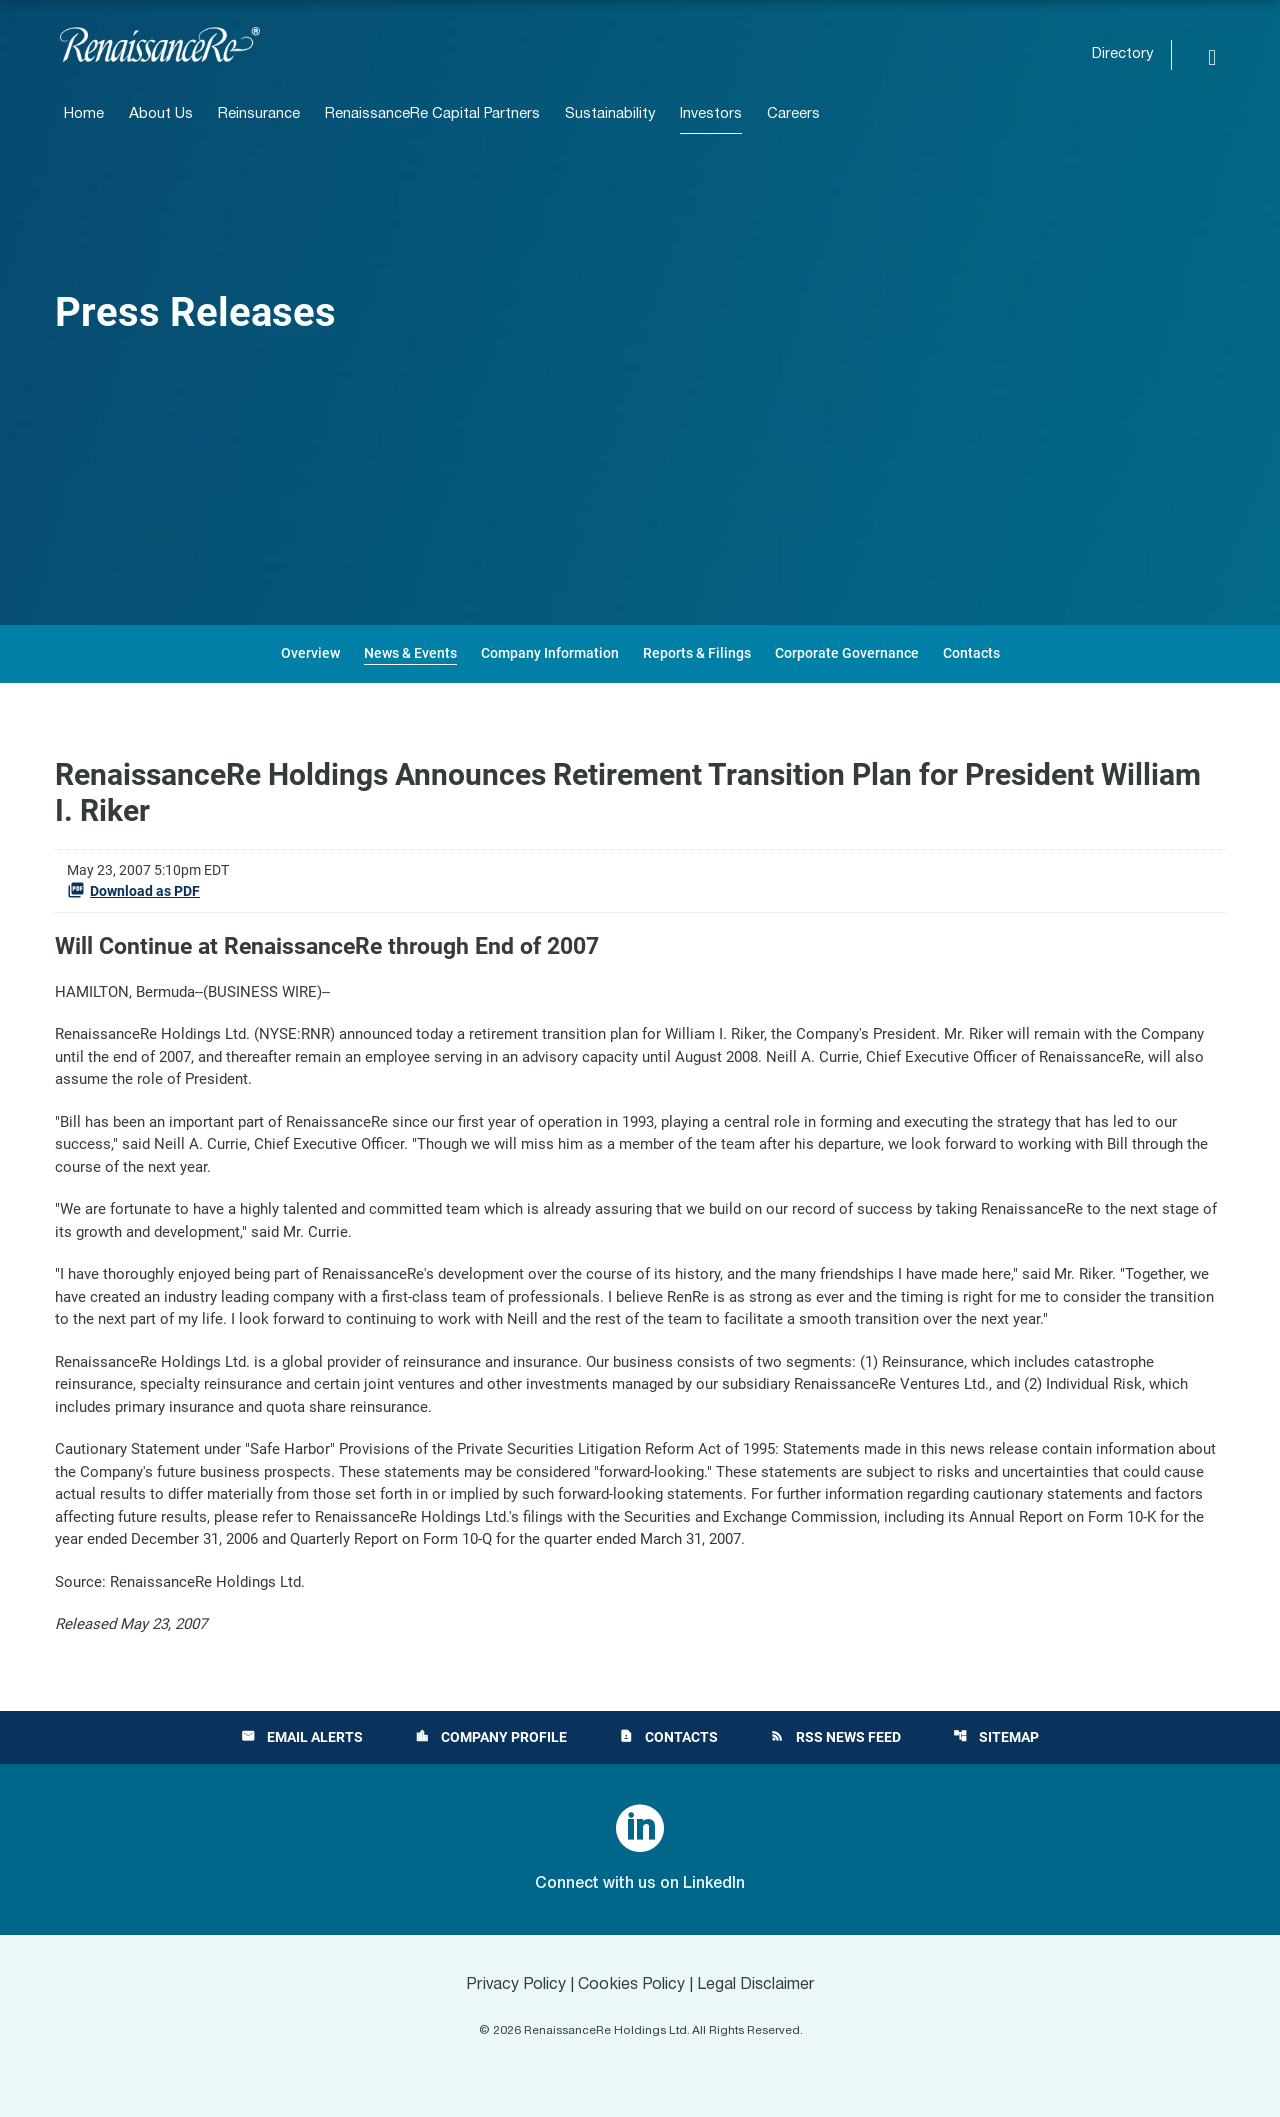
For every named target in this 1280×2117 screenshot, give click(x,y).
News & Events (410, 653)
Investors (711, 114)
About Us (161, 114)
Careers (793, 114)
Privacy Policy (516, 1985)
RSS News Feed (835, 1737)
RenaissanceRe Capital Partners (432, 114)
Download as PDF (133, 890)
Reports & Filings (697, 653)
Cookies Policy (631, 1985)
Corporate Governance (847, 653)
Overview (310, 653)
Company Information (550, 653)
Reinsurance (259, 114)
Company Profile (491, 1737)
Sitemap (996, 1737)
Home (84, 114)
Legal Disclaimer (756, 1985)
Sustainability (610, 114)
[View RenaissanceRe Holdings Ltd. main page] (160, 44)
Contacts (971, 653)
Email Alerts (302, 1737)
